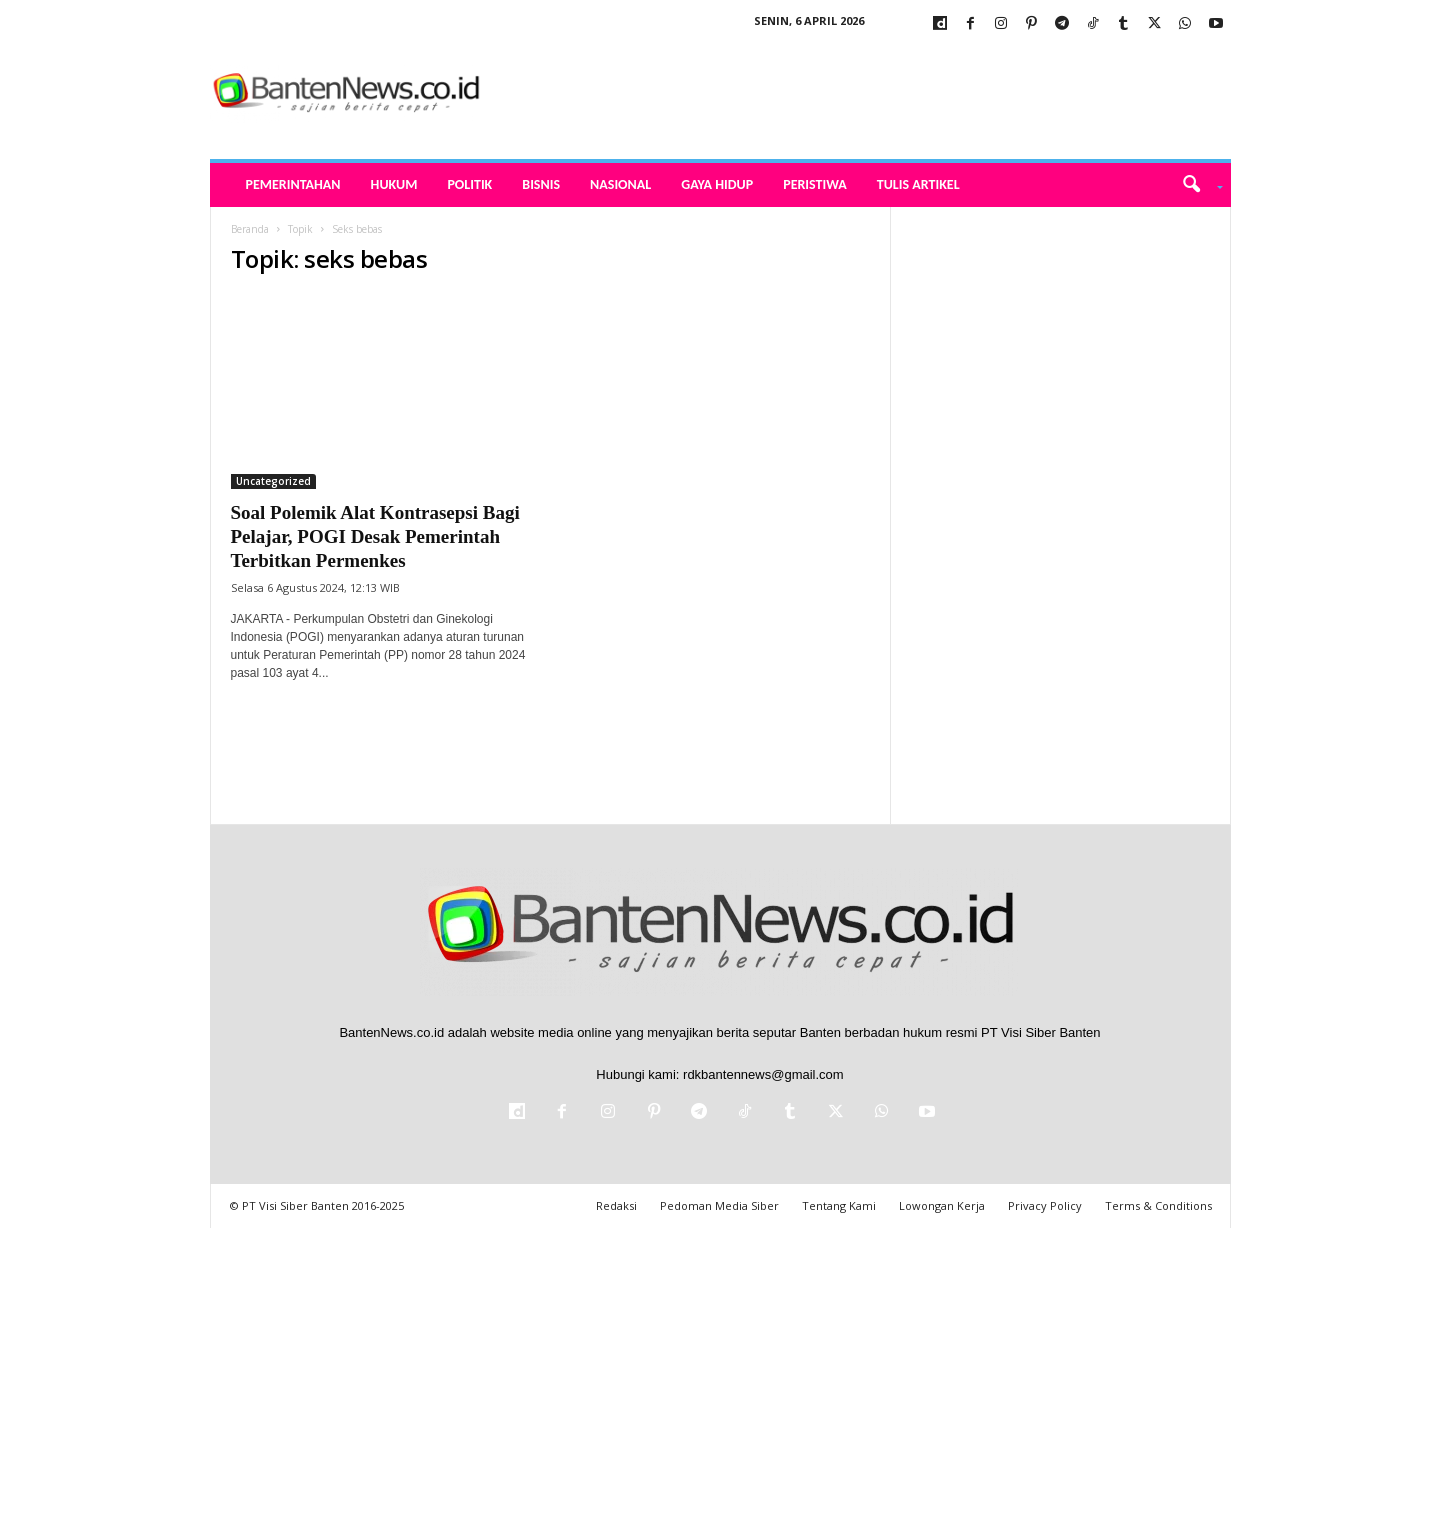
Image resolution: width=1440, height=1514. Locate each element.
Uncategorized (273, 481)
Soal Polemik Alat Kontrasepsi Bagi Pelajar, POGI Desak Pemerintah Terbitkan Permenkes (375, 536)
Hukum (394, 184)
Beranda (250, 229)
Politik (469, 184)
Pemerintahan (293, 184)
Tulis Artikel (918, 184)
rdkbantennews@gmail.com (763, 1074)
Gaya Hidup (717, 184)
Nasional (620, 184)
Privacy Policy (1045, 1205)
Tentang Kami (839, 1205)
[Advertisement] (1061, 507)
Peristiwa (815, 184)
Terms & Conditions (1158, 1205)
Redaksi (616, 1205)
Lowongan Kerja (942, 1205)
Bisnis (541, 184)
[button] (1195, 185)
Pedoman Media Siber (719, 1205)
